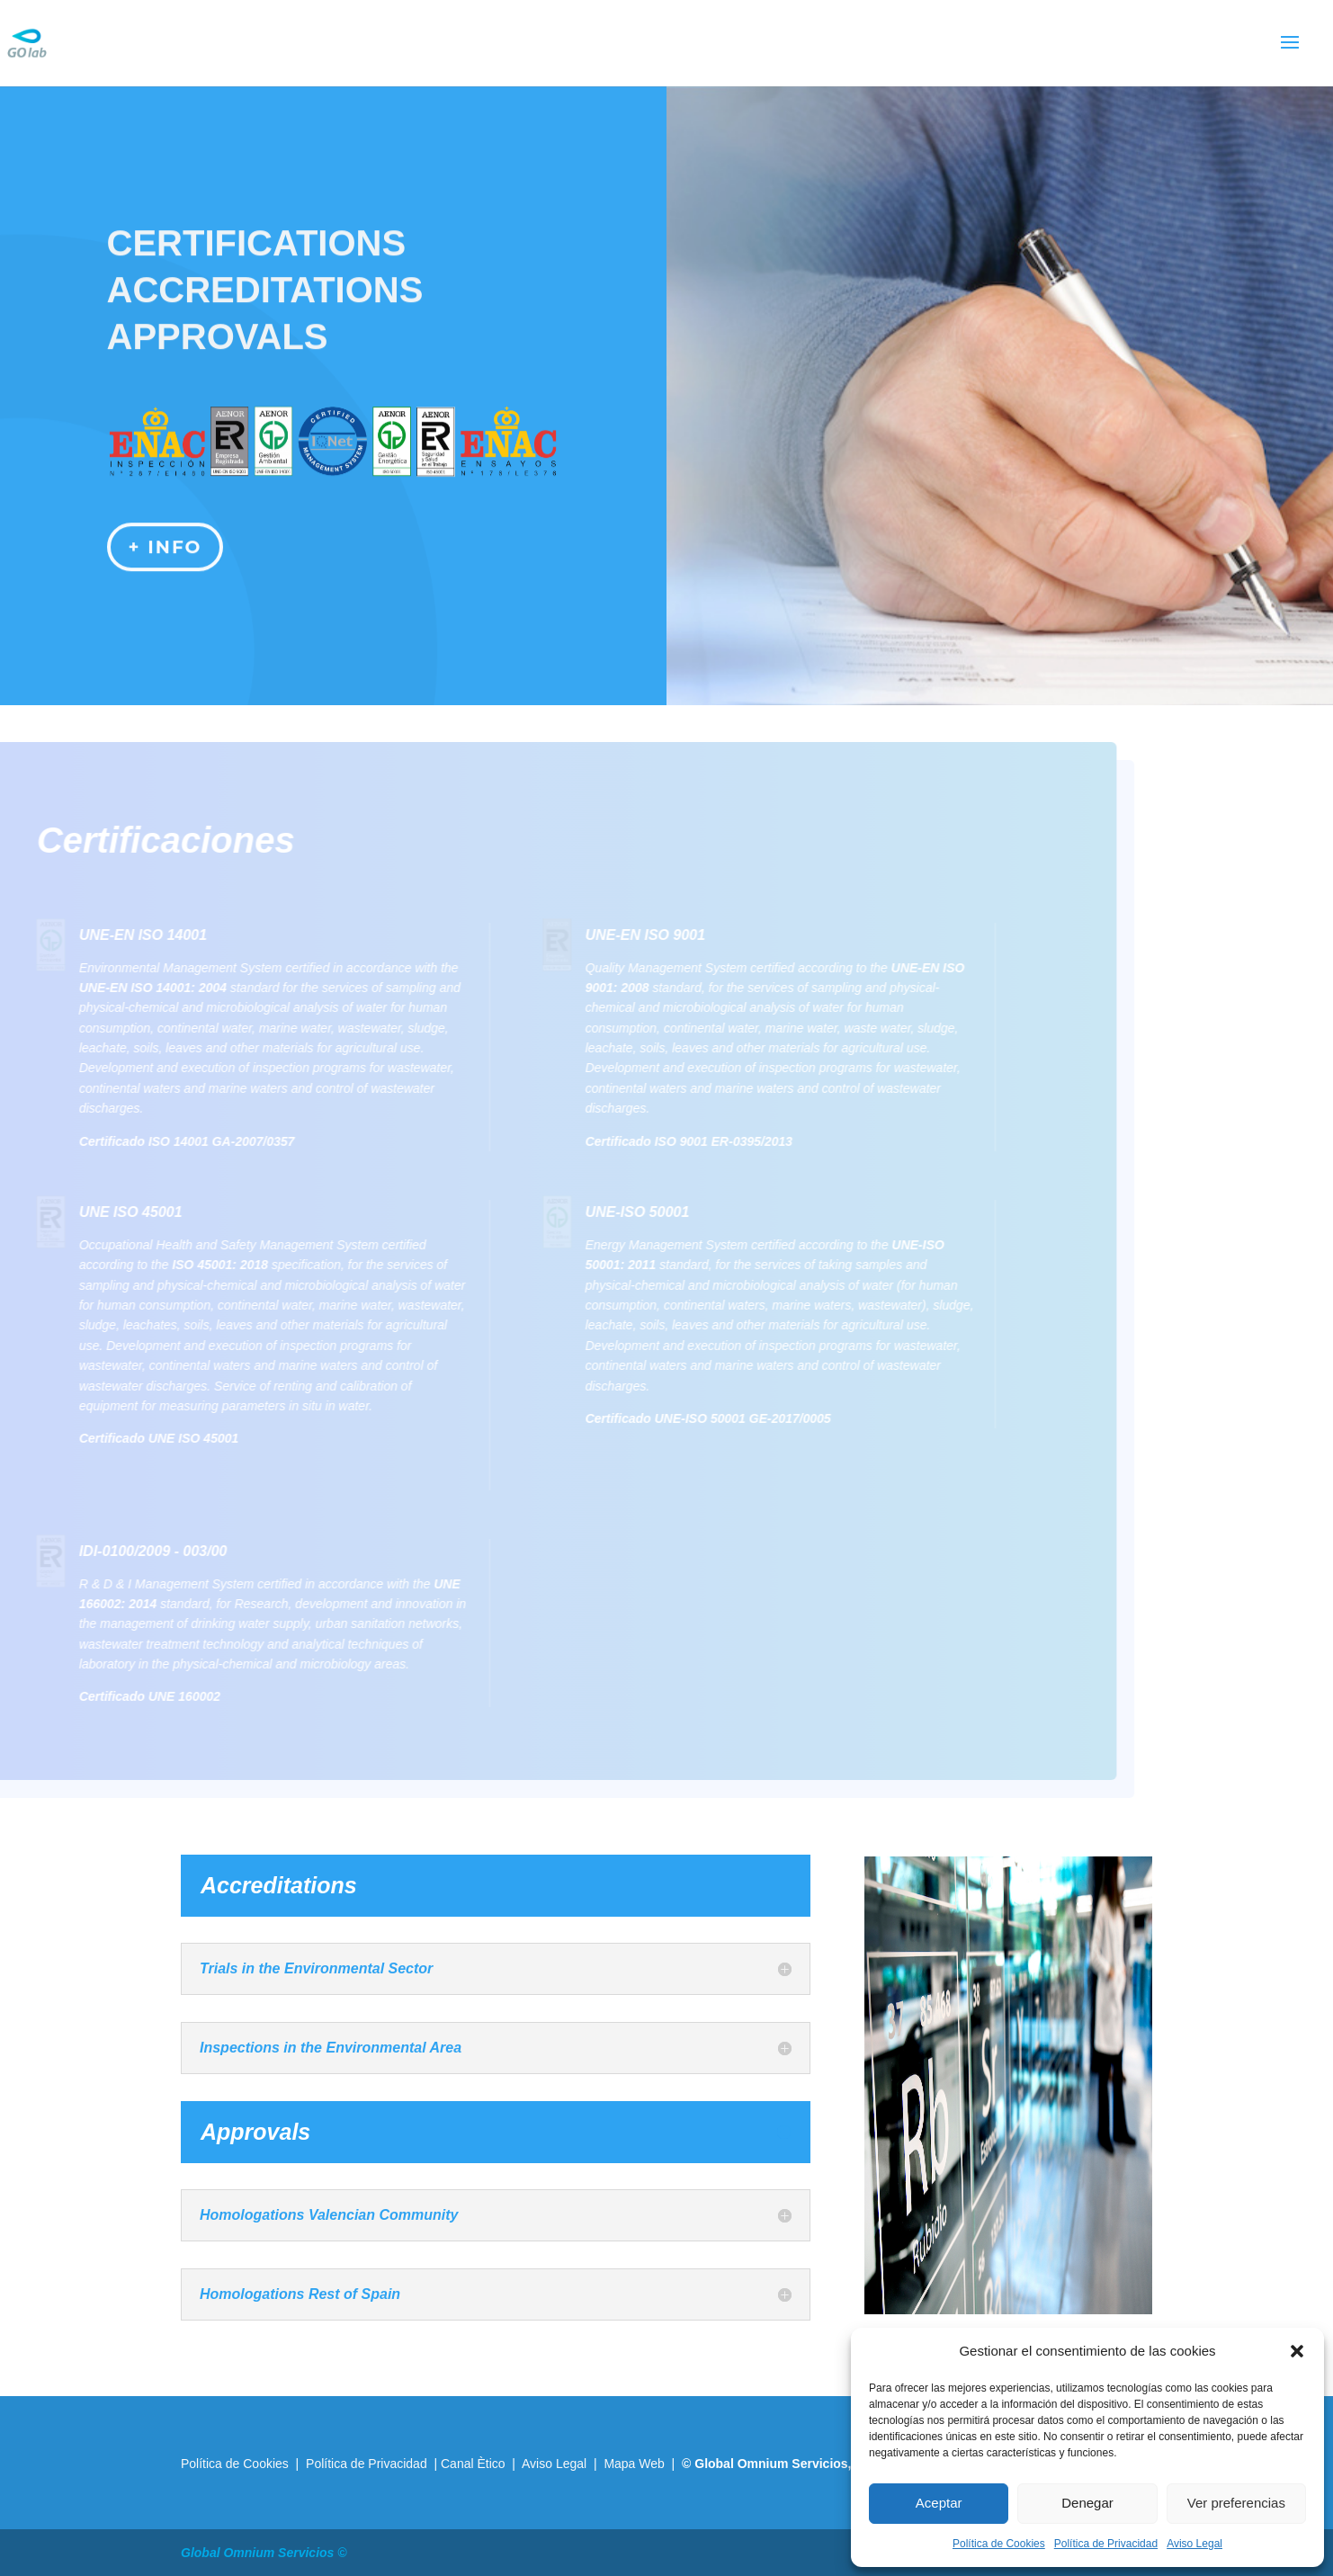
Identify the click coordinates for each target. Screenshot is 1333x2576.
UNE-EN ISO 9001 (613, 935)
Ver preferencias (1236, 2502)
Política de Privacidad (1106, 2543)
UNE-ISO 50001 (605, 1212)
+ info (165, 537)
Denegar (1087, 2502)
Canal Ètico (474, 2463)
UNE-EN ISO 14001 (110, 935)
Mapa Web (634, 2463)
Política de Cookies (999, 2543)
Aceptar (939, 2502)
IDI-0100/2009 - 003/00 (121, 1551)
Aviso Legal (1194, 2543)
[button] (1297, 2351)
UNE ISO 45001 (98, 1212)
